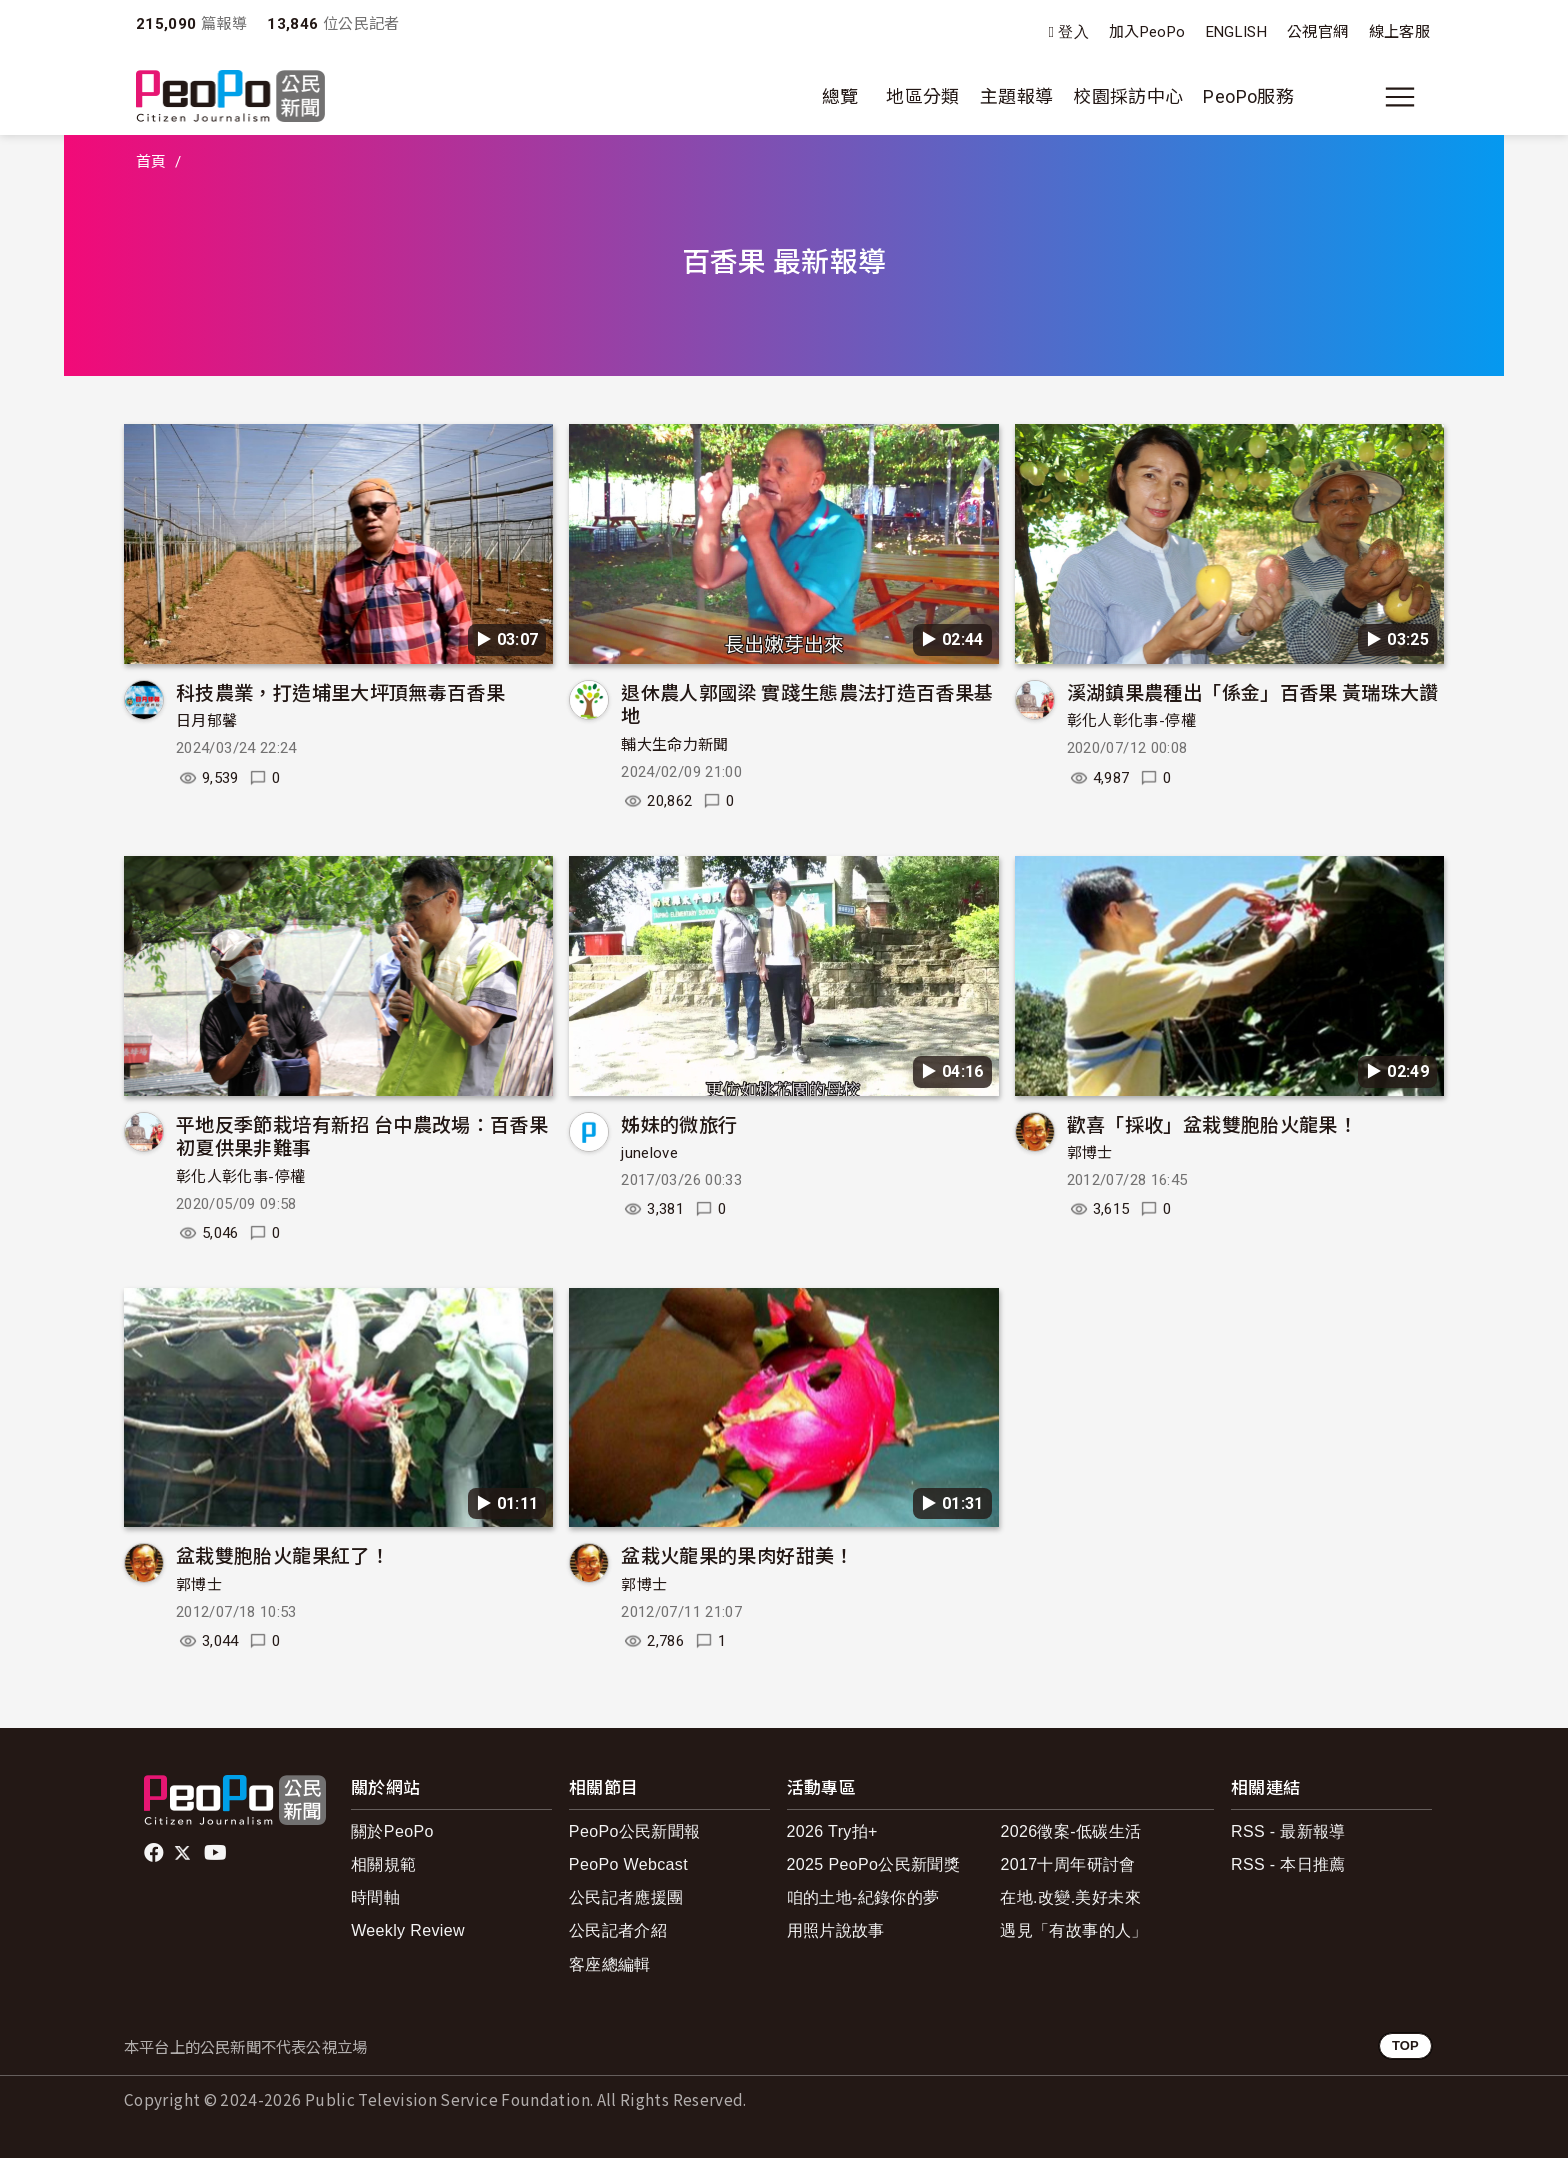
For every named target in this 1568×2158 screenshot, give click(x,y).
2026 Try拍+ (832, 1831)
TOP (1405, 2045)
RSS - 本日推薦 (1288, 1864)
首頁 (151, 162)
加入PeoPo (1147, 32)
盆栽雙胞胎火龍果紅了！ (282, 1554)
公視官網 (1317, 32)
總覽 (840, 96)
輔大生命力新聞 (675, 745)
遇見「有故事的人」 (1073, 1930)
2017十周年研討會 (1067, 1864)
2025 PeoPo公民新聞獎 (873, 1864)
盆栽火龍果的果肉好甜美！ (737, 1554)
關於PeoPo (392, 1831)
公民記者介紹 (618, 1930)
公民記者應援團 (626, 1897)
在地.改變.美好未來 (1070, 1897)
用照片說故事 (836, 1930)
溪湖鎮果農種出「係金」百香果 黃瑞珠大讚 (1253, 691)
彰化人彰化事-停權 (1131, 721)
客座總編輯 (610, 1964)
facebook (155, 1853)
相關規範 (383, 1864)
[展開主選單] (1400, 97)
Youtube (217, 1853)
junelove (649, 1153)
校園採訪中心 (1128, 96)
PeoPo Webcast (628, 1864)
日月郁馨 (206, 721)
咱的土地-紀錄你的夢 (863, 1897)
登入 (1073, 32)
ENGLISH (1237, 32)
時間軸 (375, 1897)
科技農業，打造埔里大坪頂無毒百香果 (340, 691)
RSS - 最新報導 (1288, 1831)
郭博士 (1090, 1153)
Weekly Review (408, 1930)
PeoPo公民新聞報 (635, 1831)
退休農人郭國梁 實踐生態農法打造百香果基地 (807, 703)
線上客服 (1399, 32)
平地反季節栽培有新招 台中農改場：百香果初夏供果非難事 (362, 1135)
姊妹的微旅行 (679, 1123)
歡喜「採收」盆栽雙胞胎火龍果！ (1212, 1123)
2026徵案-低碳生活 (1070, 1831)
